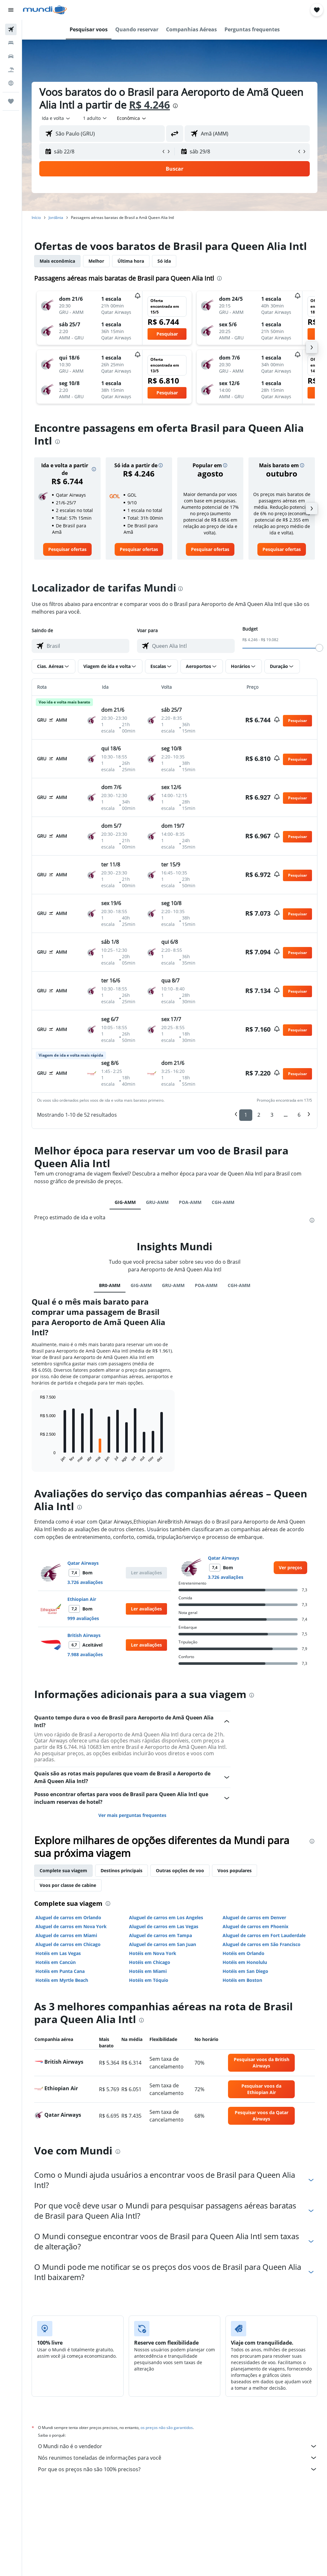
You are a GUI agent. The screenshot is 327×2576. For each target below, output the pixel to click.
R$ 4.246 (149, 105)
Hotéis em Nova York (152, 1953)
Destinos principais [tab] (121, 1870)
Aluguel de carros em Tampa (160, 1935)
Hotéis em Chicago (149, 1962)
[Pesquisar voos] (11, 29)
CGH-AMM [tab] (223, 1202)
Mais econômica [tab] (57, 261)
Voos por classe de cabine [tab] (68, 1885)
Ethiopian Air (81, 1599)
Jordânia (56, 217)
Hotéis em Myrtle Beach (61, 1980)
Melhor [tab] (96, 261)
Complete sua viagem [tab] (63, 1870)
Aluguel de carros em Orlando (68, 1917)
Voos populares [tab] (234, 1870)
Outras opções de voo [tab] (180, 1870)
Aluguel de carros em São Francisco (261, 1944)
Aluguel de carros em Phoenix (255, 1926)
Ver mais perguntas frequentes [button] (132, 1815)
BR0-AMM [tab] (109, 1285)
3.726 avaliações (85, 1582)
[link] (67, 549)
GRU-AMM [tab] (157, 1202)
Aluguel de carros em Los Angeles (166, 1917)
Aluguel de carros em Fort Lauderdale (264, 1935)
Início (36, 217)
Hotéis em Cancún (55, 1962)
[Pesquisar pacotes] (11, 69)
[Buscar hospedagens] (11, 42)
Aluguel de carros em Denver (254, 1917)
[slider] (319, 648)
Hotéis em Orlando (243, 1953)
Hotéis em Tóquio (148, 1980)
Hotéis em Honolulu (245, 1962)
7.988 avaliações (85, 1654)
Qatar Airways (83, 1563)
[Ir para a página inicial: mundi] (45, 9)
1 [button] (245, 1114)
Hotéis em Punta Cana (60, 1971)
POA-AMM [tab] (190, 1202)
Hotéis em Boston (242, 1980)
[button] (11, 10)
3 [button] (271, 1114)
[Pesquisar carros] (11, 56)
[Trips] (11, 101)
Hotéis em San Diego (245, 1971)
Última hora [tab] (131, 261)
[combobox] (132, 118)
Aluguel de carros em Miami (66, 1935)
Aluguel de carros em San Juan (162, 1944)
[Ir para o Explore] (11, 83)
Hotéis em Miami (148, 1971)
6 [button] (299, 1114)
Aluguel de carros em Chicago (68, 1944)
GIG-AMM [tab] (125, 1202)
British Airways (84, 1635)
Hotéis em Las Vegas (58, 1953)
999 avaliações (83, 1618)
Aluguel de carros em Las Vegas (163, 1926)
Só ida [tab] (164, 261)
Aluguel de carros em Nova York (71, 1926)
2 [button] (258, 1114)
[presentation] (175, 106)
